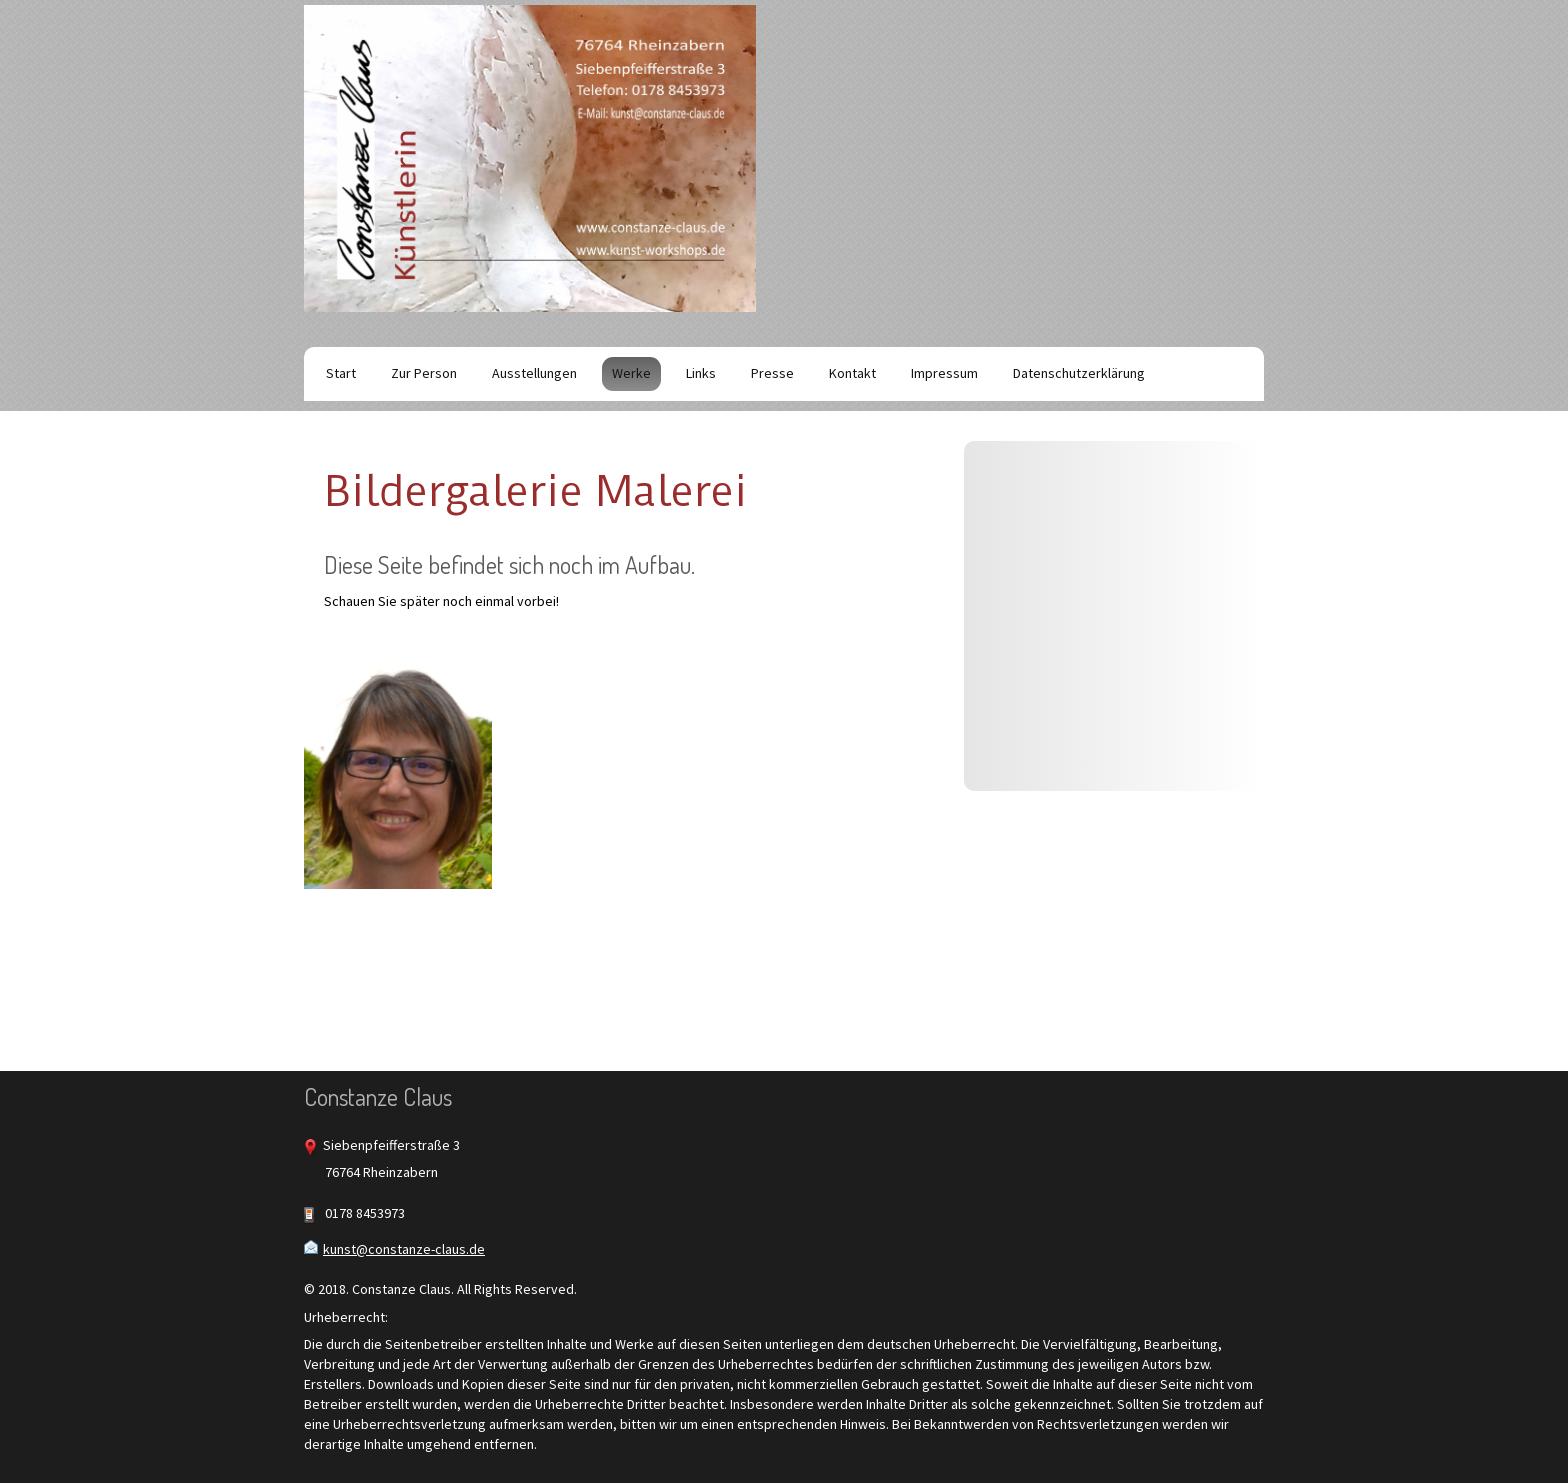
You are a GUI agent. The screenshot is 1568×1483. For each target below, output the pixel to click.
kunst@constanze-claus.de (404, 1249)
